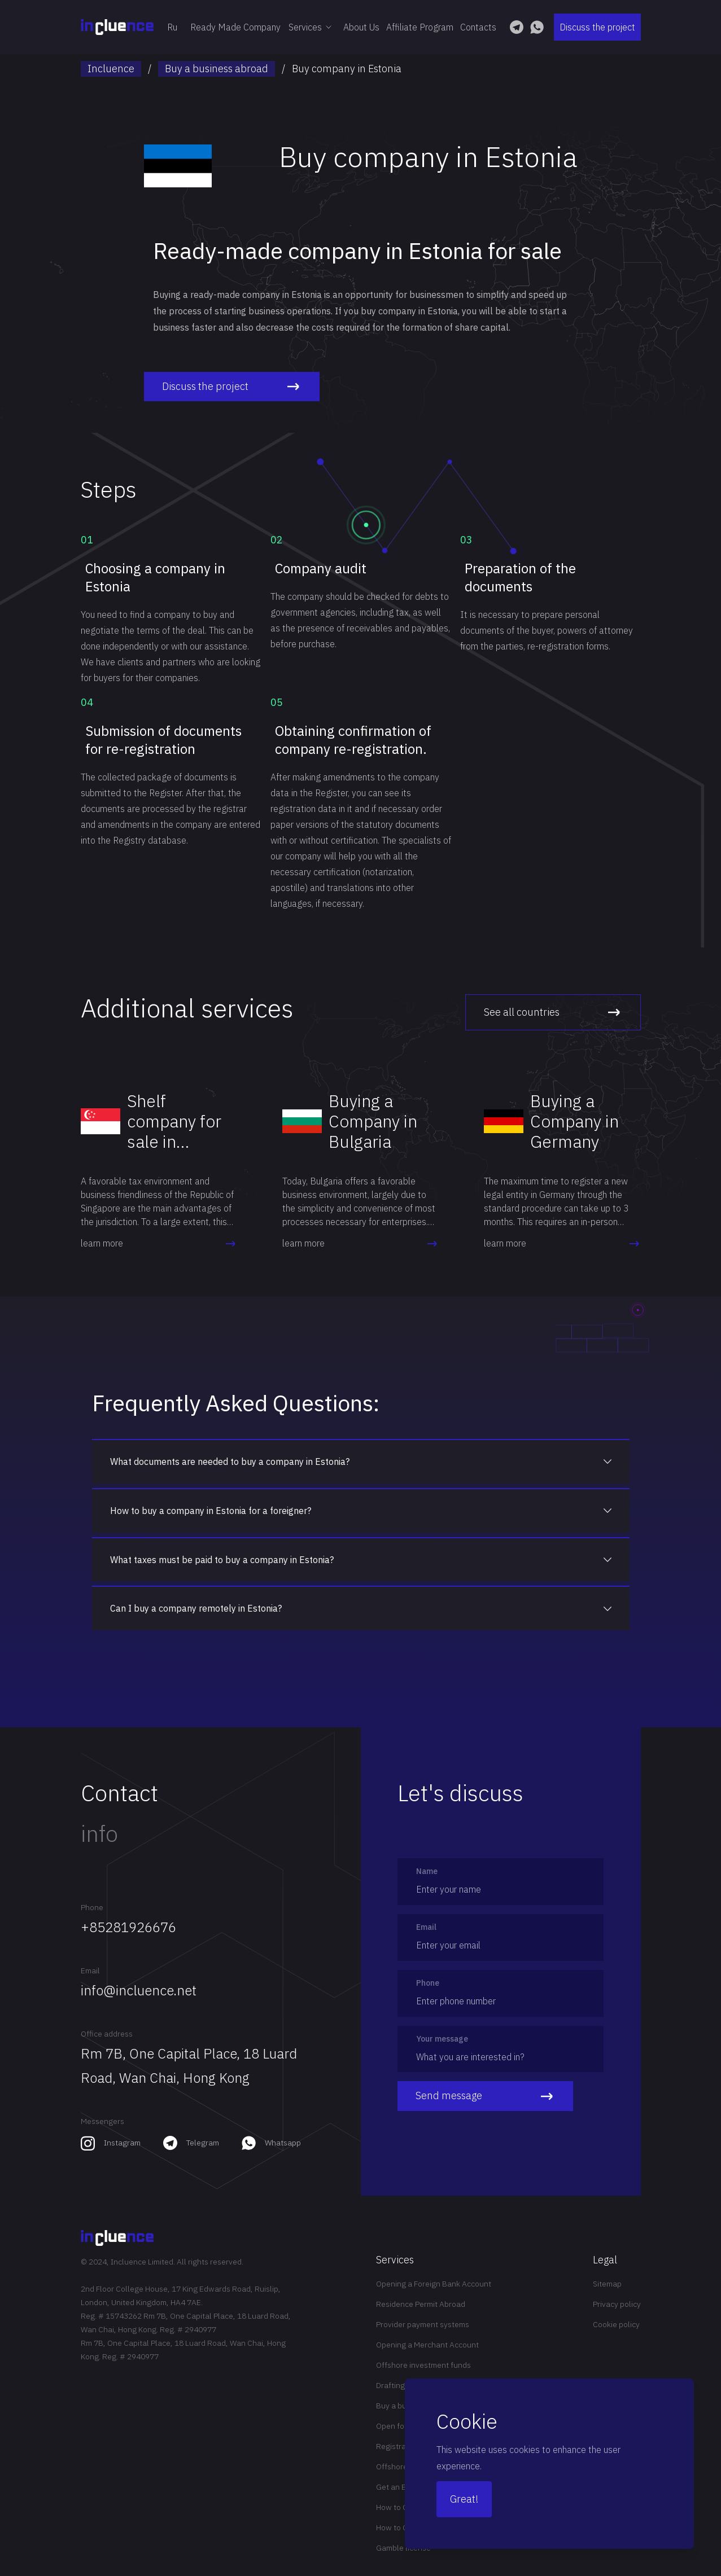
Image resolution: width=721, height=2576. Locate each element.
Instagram (122, 2143)
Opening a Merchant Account (427, 2345)
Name (427, 1871)
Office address (107, 2034)
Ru (172, 27)
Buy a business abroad (216, 68)
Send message (485, 2096)
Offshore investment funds (423, 2365)
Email (90, 1970)
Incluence (111, 68)
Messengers (102, 2121)
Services (312, 27)
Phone (92, 1907)
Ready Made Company (235, 27)
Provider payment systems (422, 2324)
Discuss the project (597, 27)
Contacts (478, 27)
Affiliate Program (419, 27)
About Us (361, 27)
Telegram (202, 2143)
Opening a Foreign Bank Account (433, 2284)
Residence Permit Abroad (420, 2304)
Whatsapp (283, 2143)
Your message (442, 2039)
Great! (464, 2498)
